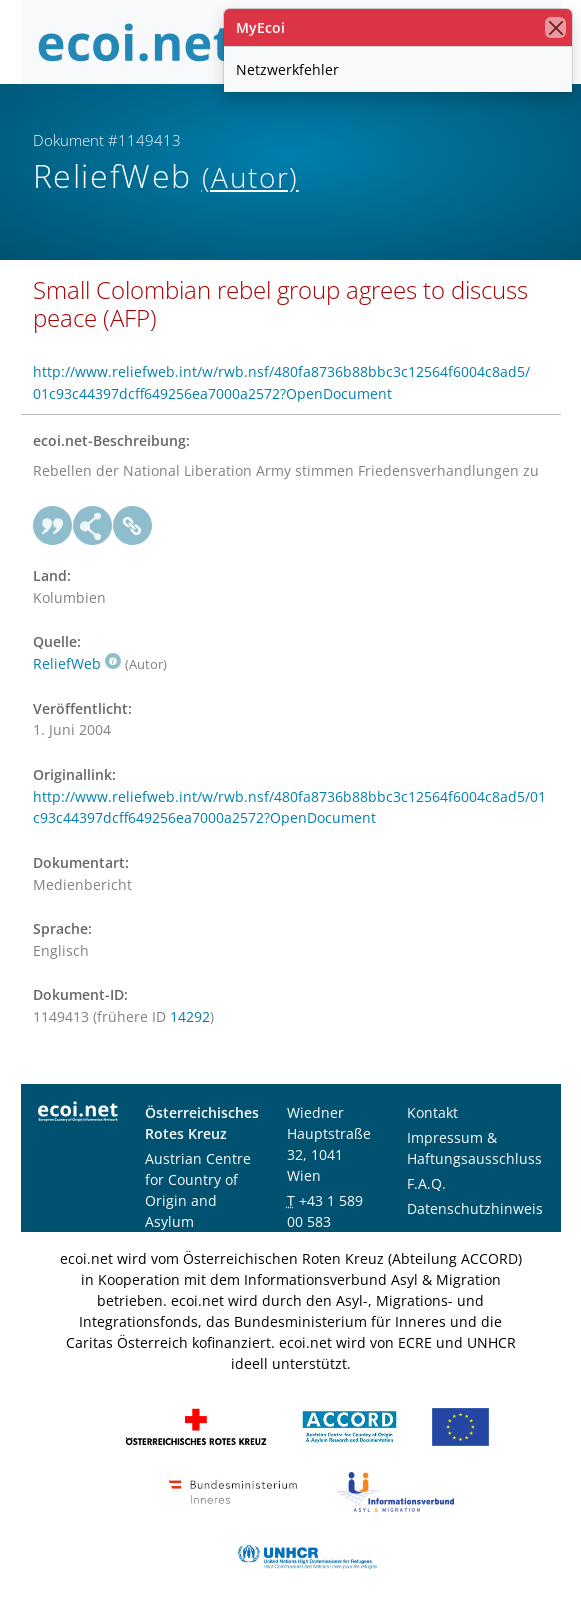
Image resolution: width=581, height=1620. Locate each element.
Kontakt (432, 1112)
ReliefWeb (77, 663)
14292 (190, 1016)
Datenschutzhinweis (475, 1208)
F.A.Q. (426, 1183)
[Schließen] (555, 27)
